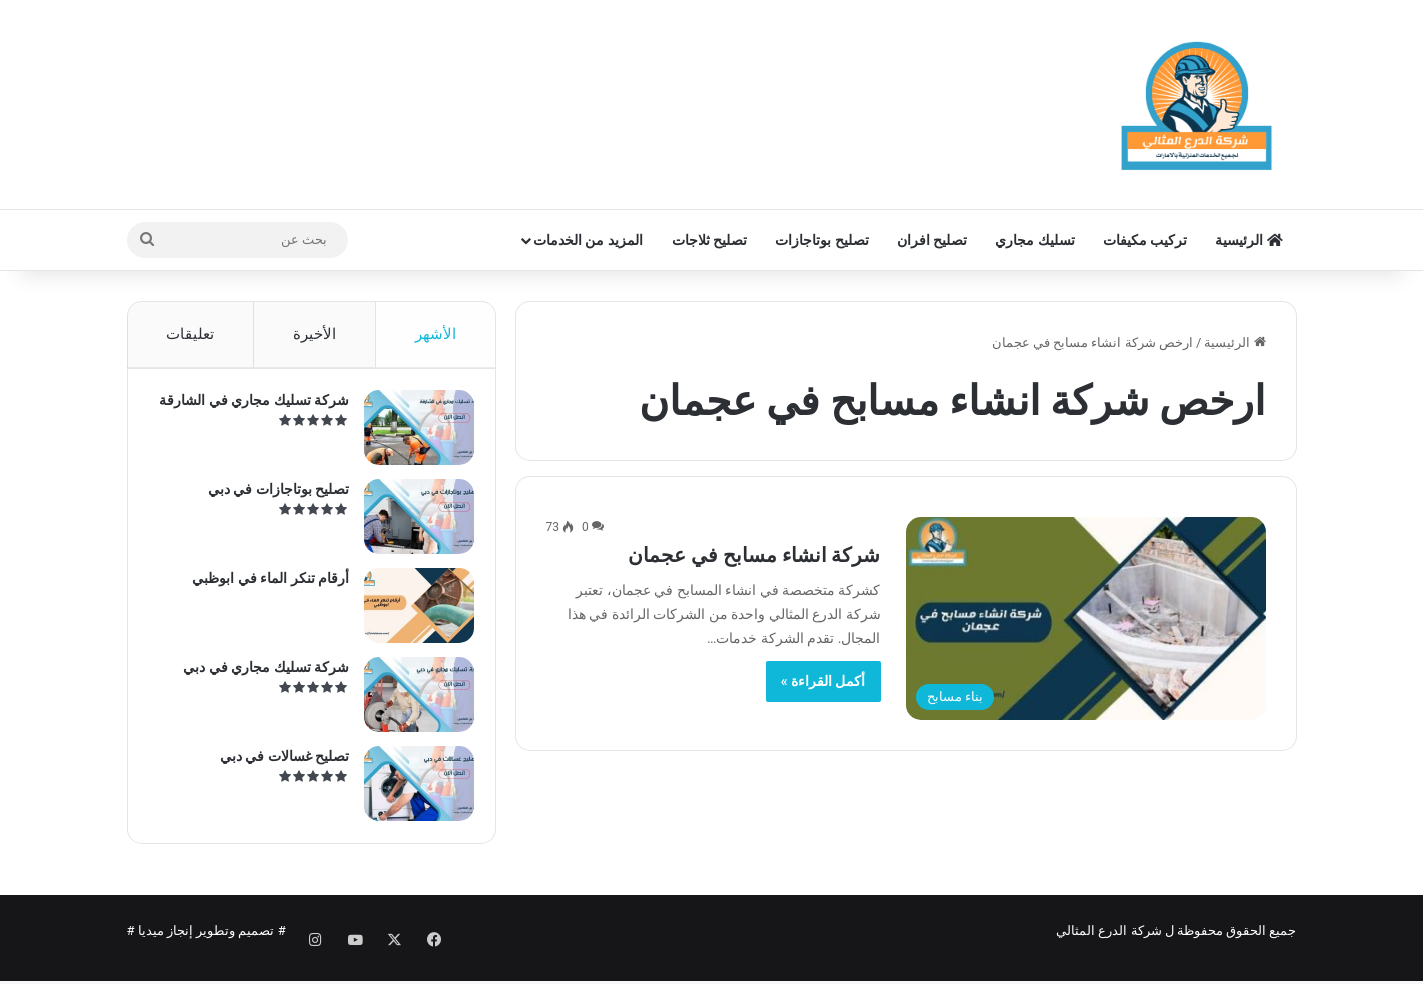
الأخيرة (314, 334)
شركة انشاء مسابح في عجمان (754, 555)
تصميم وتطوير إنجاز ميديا (206, 947)
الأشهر (435, 334)
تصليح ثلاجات (709, 240)
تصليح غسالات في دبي (275, 765)
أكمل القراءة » (823, 681)
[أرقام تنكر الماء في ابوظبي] (410, 614)
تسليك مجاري (1034, 240)
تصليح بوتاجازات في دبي (269, 498)
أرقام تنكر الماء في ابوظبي (262, 587)
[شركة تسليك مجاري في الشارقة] (410, 436)
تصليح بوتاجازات (821, 240)
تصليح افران (932, 240)
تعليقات (190, 334)
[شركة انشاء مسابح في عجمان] (1086, 618)
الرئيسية (1248, 240)
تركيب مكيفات (1145, 240)
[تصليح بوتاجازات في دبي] (410, 525)
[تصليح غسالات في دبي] (410, 792)
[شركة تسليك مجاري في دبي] (410, 703)
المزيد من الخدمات (588, 240)
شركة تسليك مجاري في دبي (258, 676)
